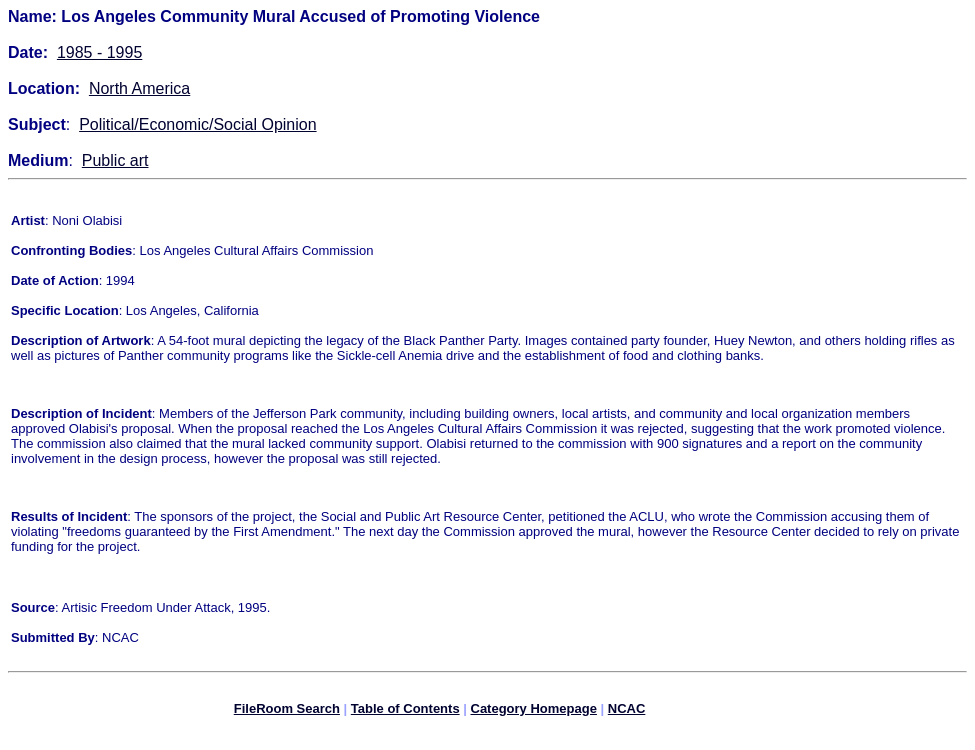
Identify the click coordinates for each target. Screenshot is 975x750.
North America (139, 88)
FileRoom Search (287, 711)
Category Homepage (534, 711)
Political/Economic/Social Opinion (197, 124)
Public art (115, 160)
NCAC (627, 711)
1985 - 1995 (99, 52)
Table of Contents (405, 711)
